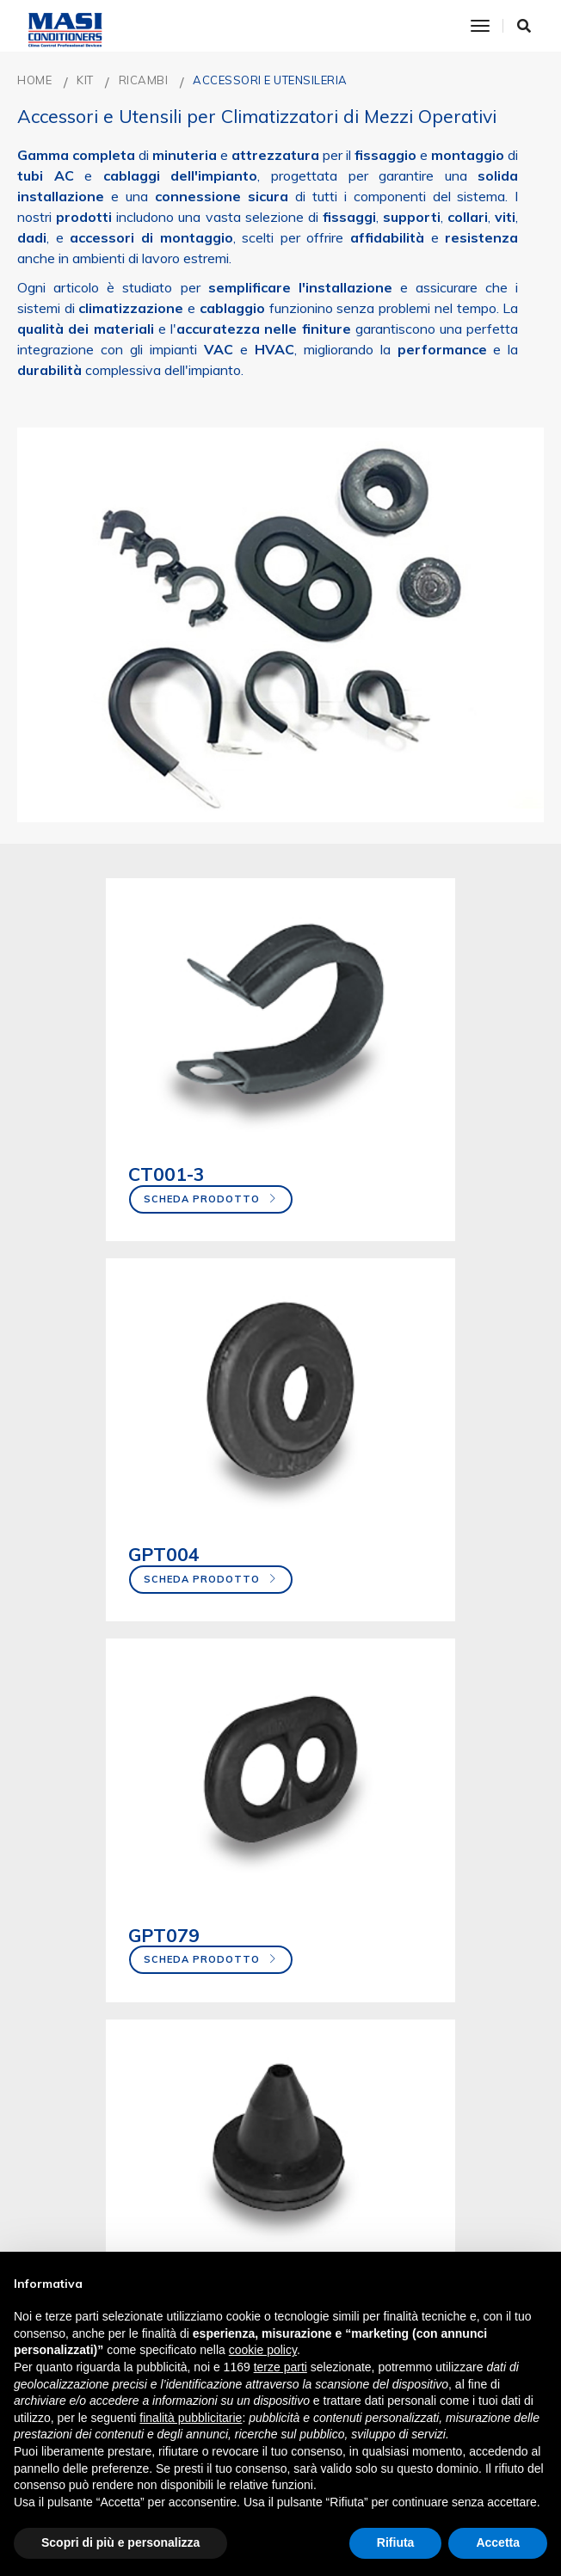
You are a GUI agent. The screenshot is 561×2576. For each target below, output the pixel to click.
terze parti (280, 2367)
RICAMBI (144, 80)
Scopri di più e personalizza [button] (120, 2542)
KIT (85, 80)
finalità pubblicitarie (190, 2418)
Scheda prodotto (116, 1163)
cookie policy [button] (263, 2350)
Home (34, 80)
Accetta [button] (498, 2542)
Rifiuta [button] (396, 2542)
